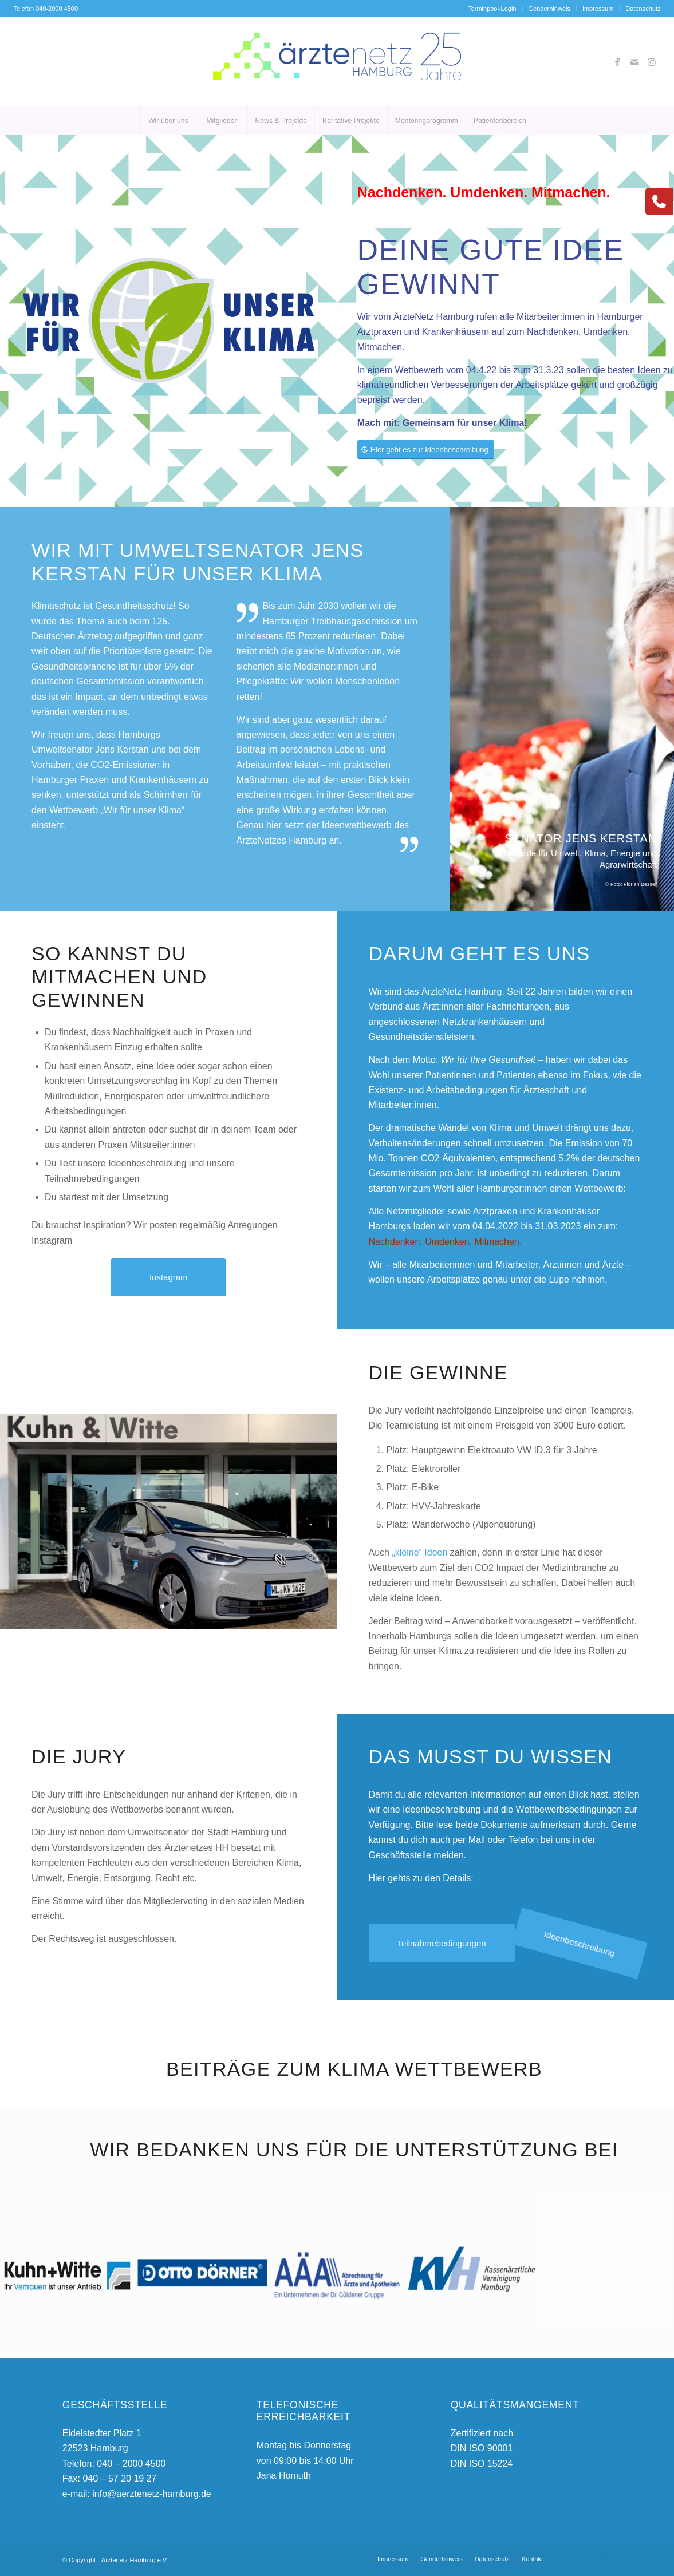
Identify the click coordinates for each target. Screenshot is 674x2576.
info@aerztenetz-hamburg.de (151, 2494)
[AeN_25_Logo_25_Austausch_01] (337, 61)
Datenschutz (642, 8)
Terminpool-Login (492, 8)
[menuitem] (492, 8)
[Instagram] (168, 1277)
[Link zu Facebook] (617, 61)
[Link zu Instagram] (651, 61)
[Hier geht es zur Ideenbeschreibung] (425, 449)
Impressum (597, 8)
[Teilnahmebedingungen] (439, 1943)
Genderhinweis (549, 8)
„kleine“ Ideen (419, 1552)
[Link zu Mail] (634, 61)
